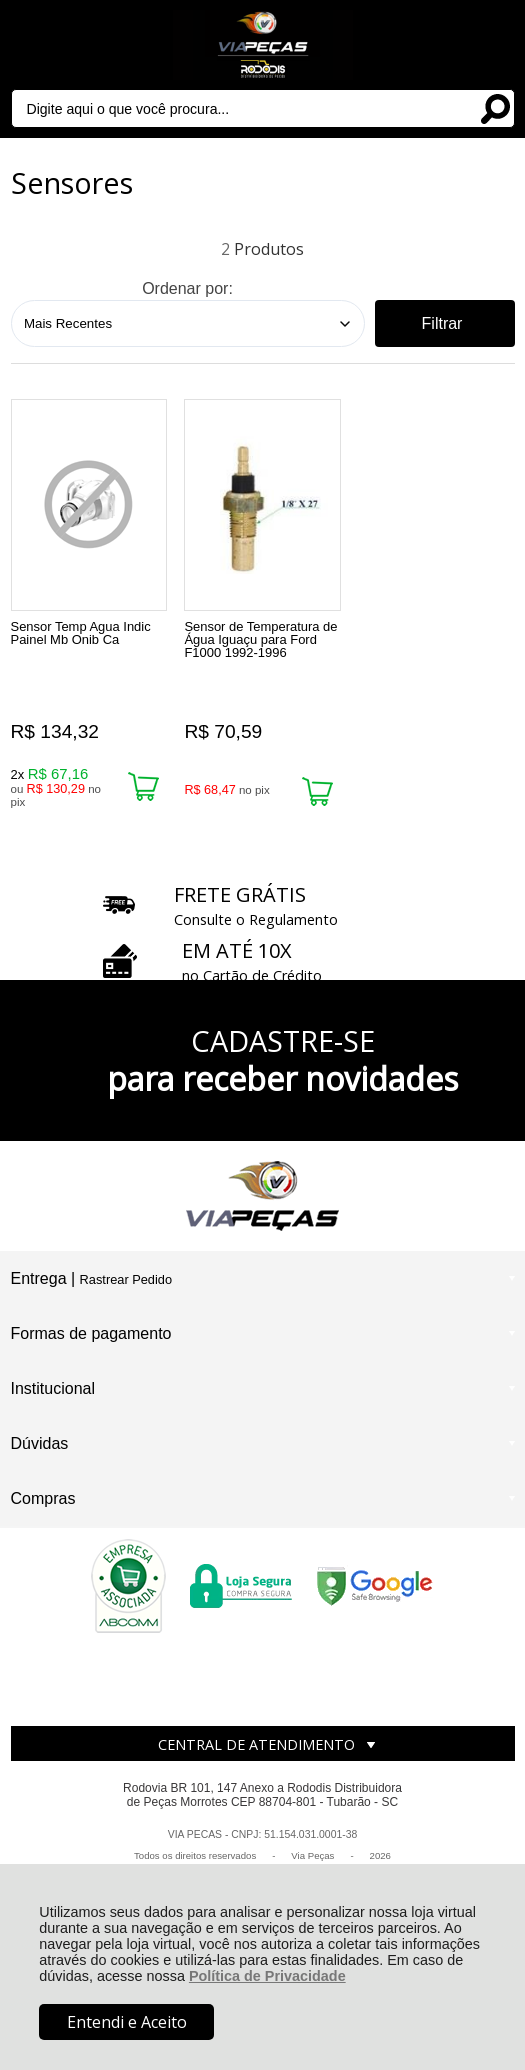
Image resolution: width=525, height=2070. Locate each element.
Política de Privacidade (267, 1976)
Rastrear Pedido (126, 1279)
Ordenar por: (187, 288)
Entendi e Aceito (127, 2022)
